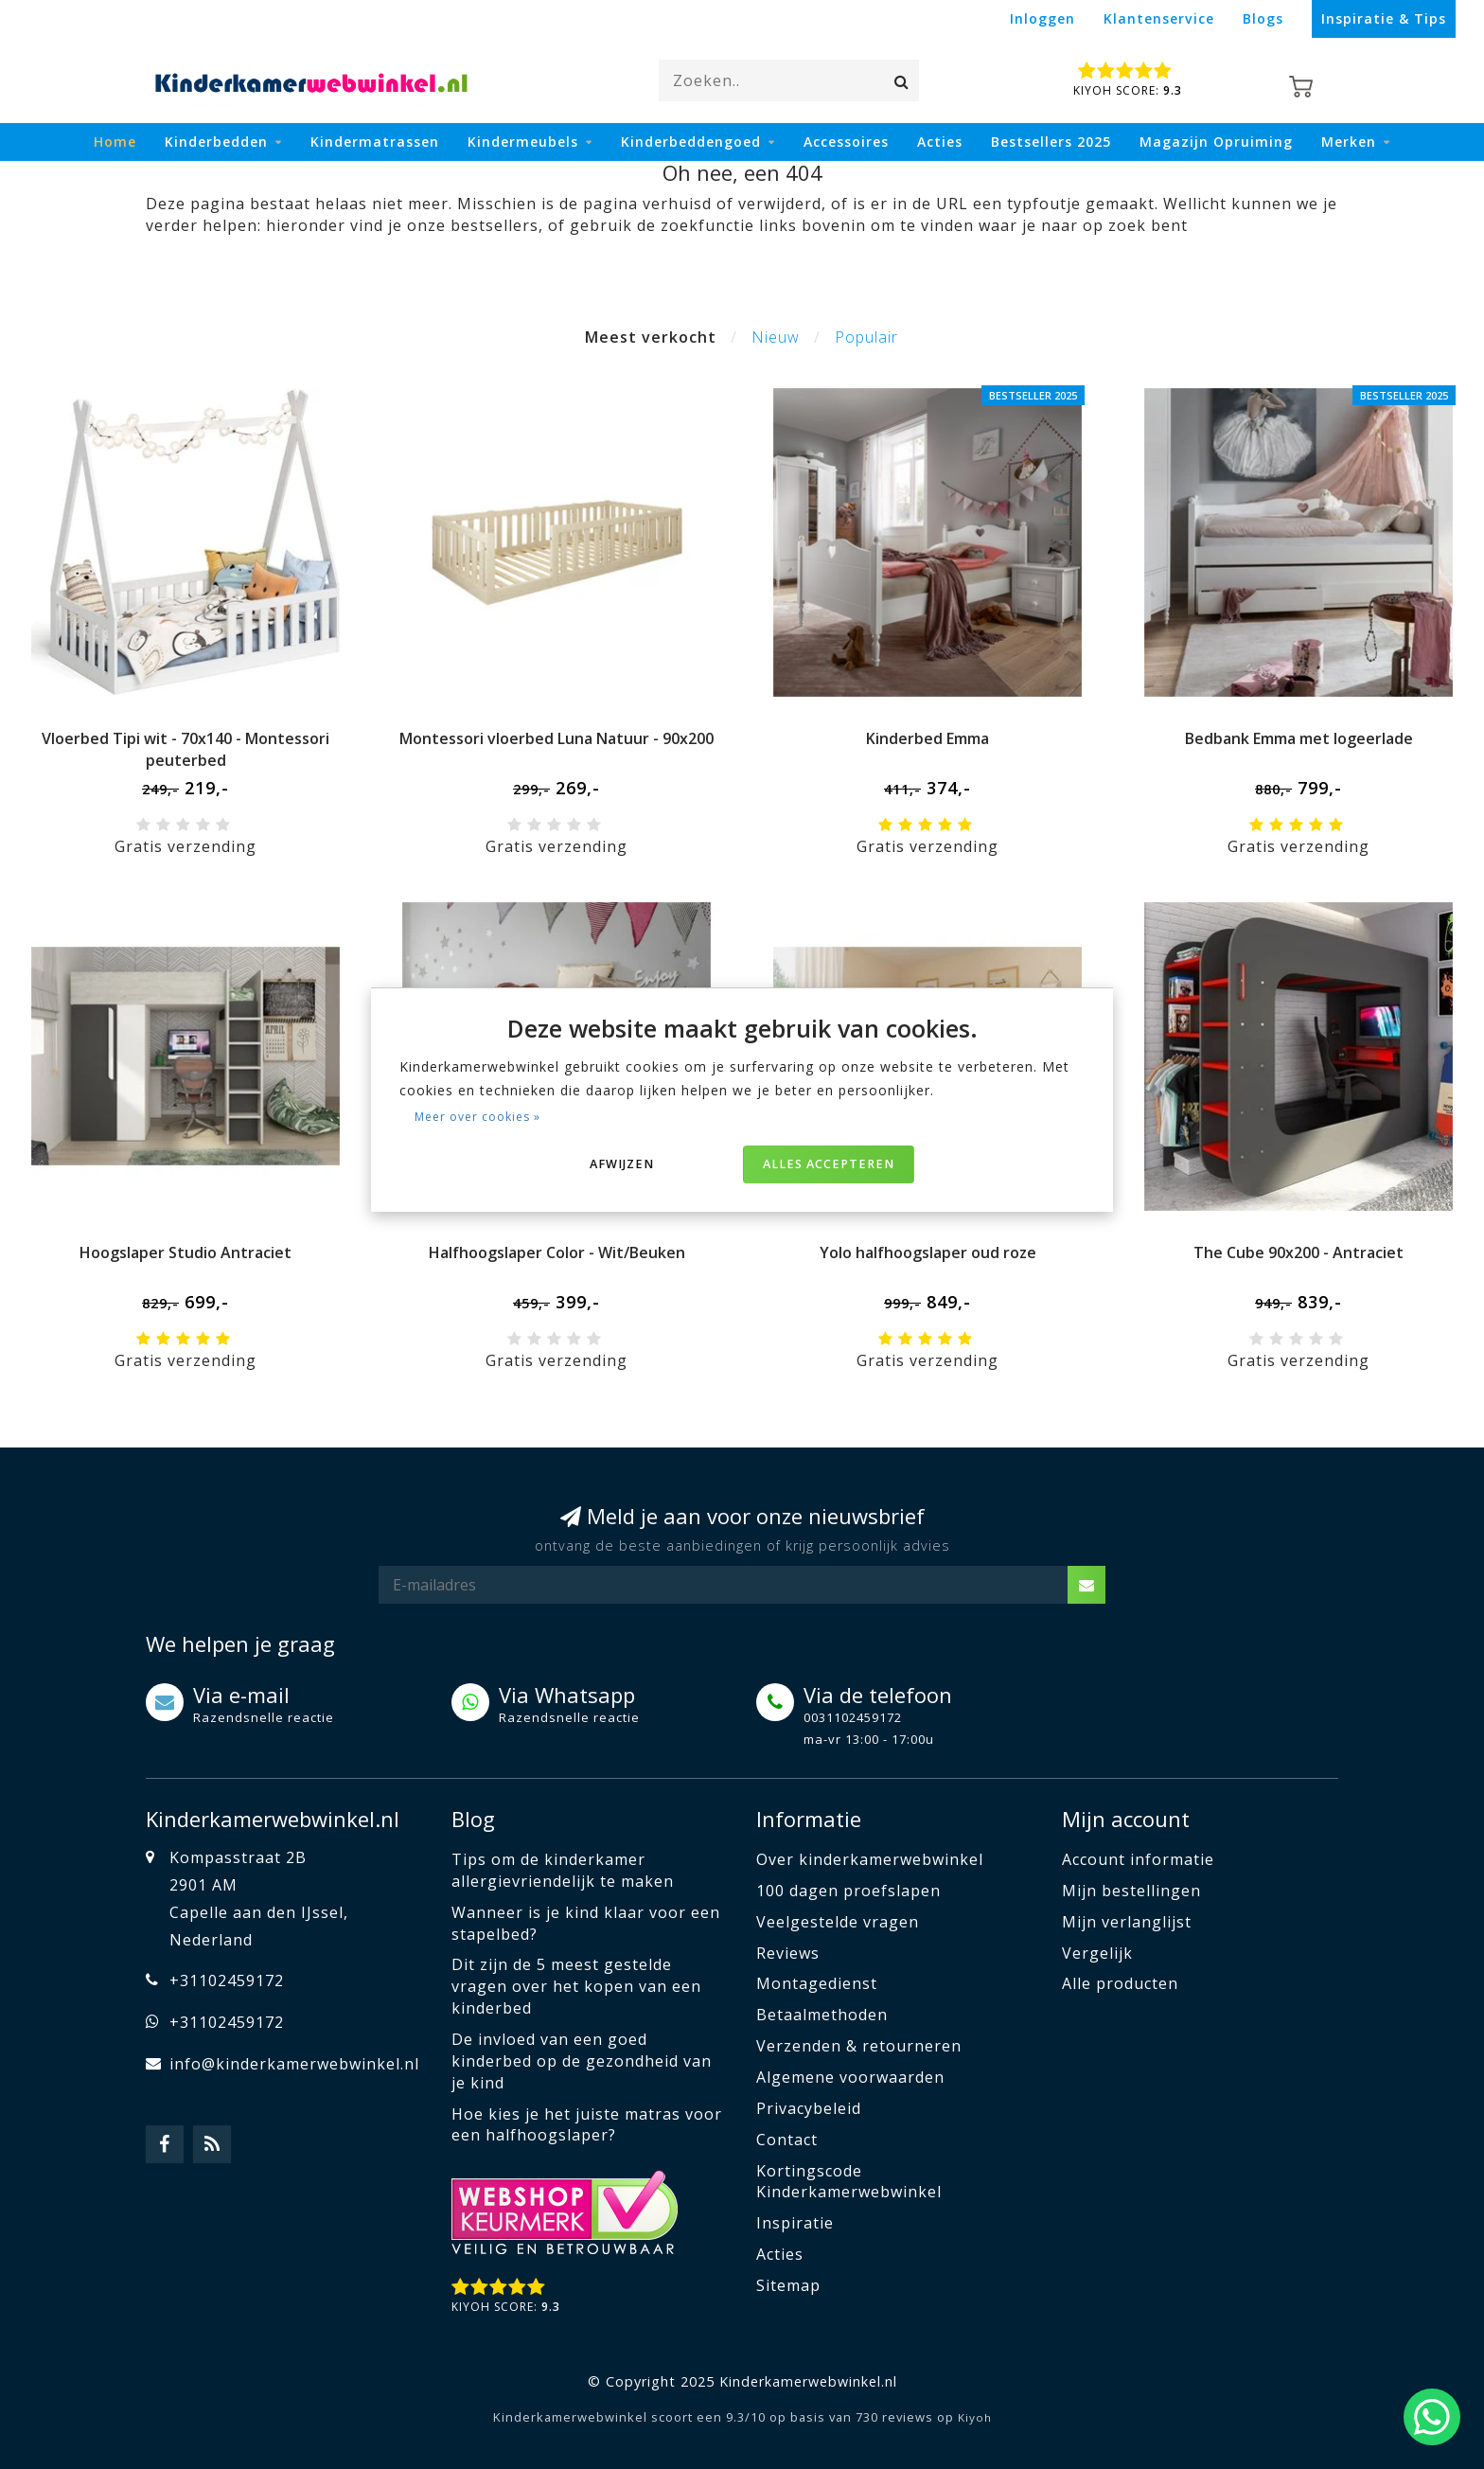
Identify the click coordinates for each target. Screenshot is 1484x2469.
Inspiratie (795, 2222)
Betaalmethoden (822, 2014)
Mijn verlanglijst (1127, 1921)
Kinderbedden (216, 142)
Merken (1348, 142)
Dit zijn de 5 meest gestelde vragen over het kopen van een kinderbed (576, 1986)
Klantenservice (1159, 18)
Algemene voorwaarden (850, 2077)
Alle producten (1120, 1983)
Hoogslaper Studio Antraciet (186, 1252)
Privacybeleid (808, 2108)
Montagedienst (816, 1983)
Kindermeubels (523, 142)
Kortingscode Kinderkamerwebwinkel (849, 2181)
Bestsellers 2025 (1051, 142)
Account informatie (1138, 1859)
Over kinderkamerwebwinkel (869, 1859)
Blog (473, 1818)
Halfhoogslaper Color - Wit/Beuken (557, 1252)
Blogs (1263, 18)
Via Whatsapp (567, 1694)
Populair (866, 337)
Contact (787, 2139)
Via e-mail (241, 1694)
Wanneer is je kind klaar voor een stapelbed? (585, 1923)
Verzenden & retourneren (859, 2045)
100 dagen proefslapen (848, 1890)
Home (115, 142)
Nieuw (775, 337)
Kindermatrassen (374, 142)
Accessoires (846, 142)
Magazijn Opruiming (1216, 142)
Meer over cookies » (477, 1117)
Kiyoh (975, 2417)
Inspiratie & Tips (1383, 18)
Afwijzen (622, 1164)
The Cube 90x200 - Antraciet (1298, 1252)
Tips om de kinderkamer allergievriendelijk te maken (562, 1870)
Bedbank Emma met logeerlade (1299, 738)
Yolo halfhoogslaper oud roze (928, 1252)
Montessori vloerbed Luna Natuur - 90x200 (556, 738)
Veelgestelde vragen (837, 1921)
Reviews (788, 1953)
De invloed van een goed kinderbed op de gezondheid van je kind (581, 2061)
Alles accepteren (828, 1164)
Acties (940, 142)
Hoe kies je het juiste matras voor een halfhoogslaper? (586, 2125)
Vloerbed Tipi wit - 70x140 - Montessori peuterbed (185, 749)
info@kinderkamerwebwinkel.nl (294, 2063)
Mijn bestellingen (1131, 1890)
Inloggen (1042, 18)
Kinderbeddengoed (691, 142)
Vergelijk (1097, 1953)
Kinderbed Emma (927, 738)
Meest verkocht (650, 337)
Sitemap (788, 2285)
